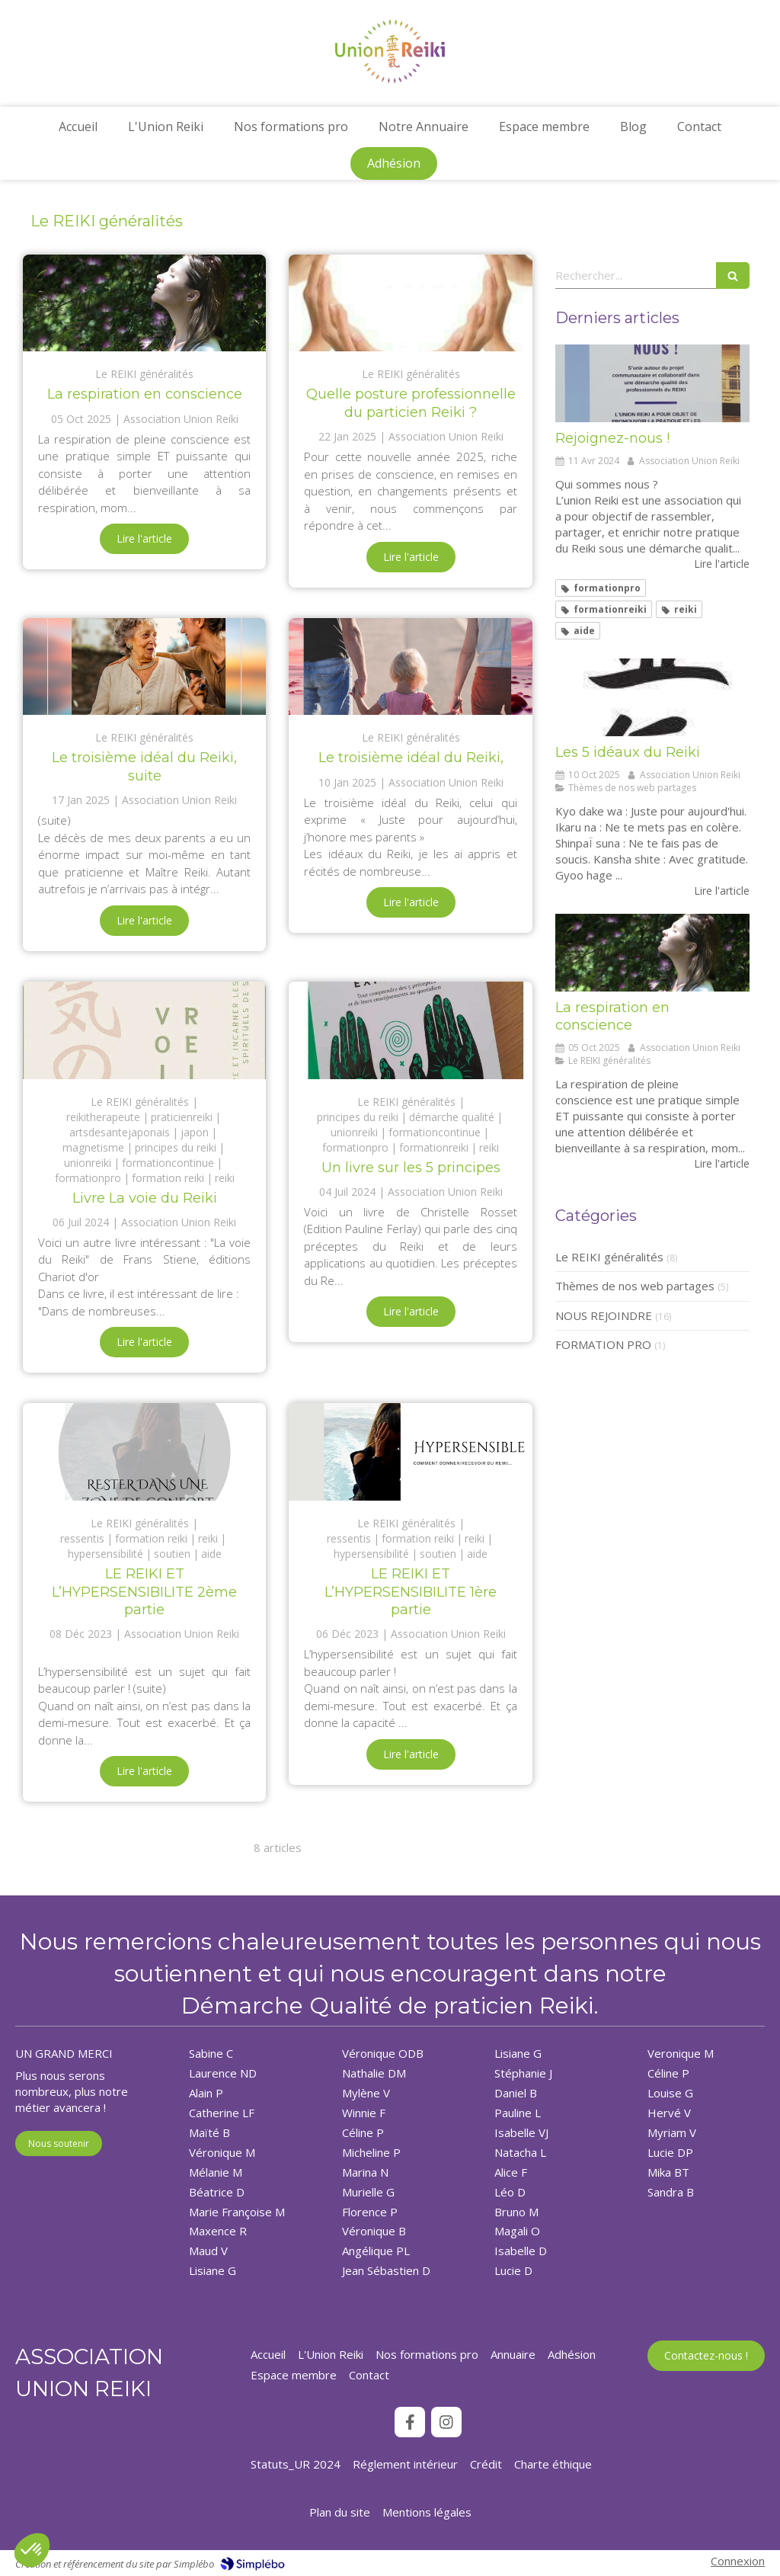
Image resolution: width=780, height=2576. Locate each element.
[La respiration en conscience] (144, 303)
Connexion (738, 2560)
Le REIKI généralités (609, 1256)
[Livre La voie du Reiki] (144, 1030)
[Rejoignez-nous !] (652, 383)
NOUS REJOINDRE (603, 1315)
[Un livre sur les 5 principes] (410, 1030)
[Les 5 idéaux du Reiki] (652, 697)
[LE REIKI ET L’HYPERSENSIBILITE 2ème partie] (144, 1452)
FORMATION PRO (603, 1344)
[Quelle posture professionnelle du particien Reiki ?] (410, 303)
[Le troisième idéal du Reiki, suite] (144, 667)
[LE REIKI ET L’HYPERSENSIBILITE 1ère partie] (410, 1452)
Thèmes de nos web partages (634, 1285)
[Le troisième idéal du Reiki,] (410, 667)
